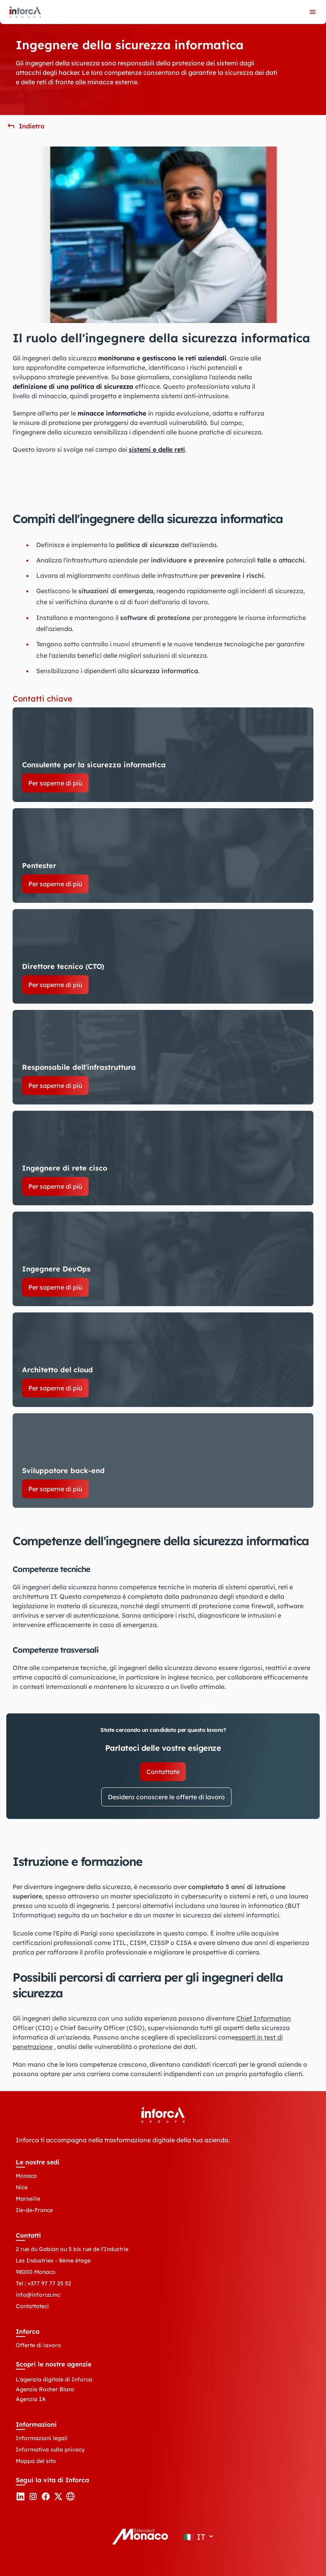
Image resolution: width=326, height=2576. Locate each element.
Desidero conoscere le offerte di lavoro (166, 1797)
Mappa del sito (36, 2461)
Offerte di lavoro (38, 2345)
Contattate (163, 1772)
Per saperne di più (55, 783)
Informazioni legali (42, 2438)
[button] (25, 126)
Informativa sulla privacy (50, 2449)
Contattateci (32, 2306)
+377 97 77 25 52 (49, 2283)
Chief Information (263, 2018)
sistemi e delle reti (157, 449)
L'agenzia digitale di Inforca (54, 2379)
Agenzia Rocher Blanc (45, 2389)
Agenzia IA (31, 2399)
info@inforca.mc (38, 2294)
